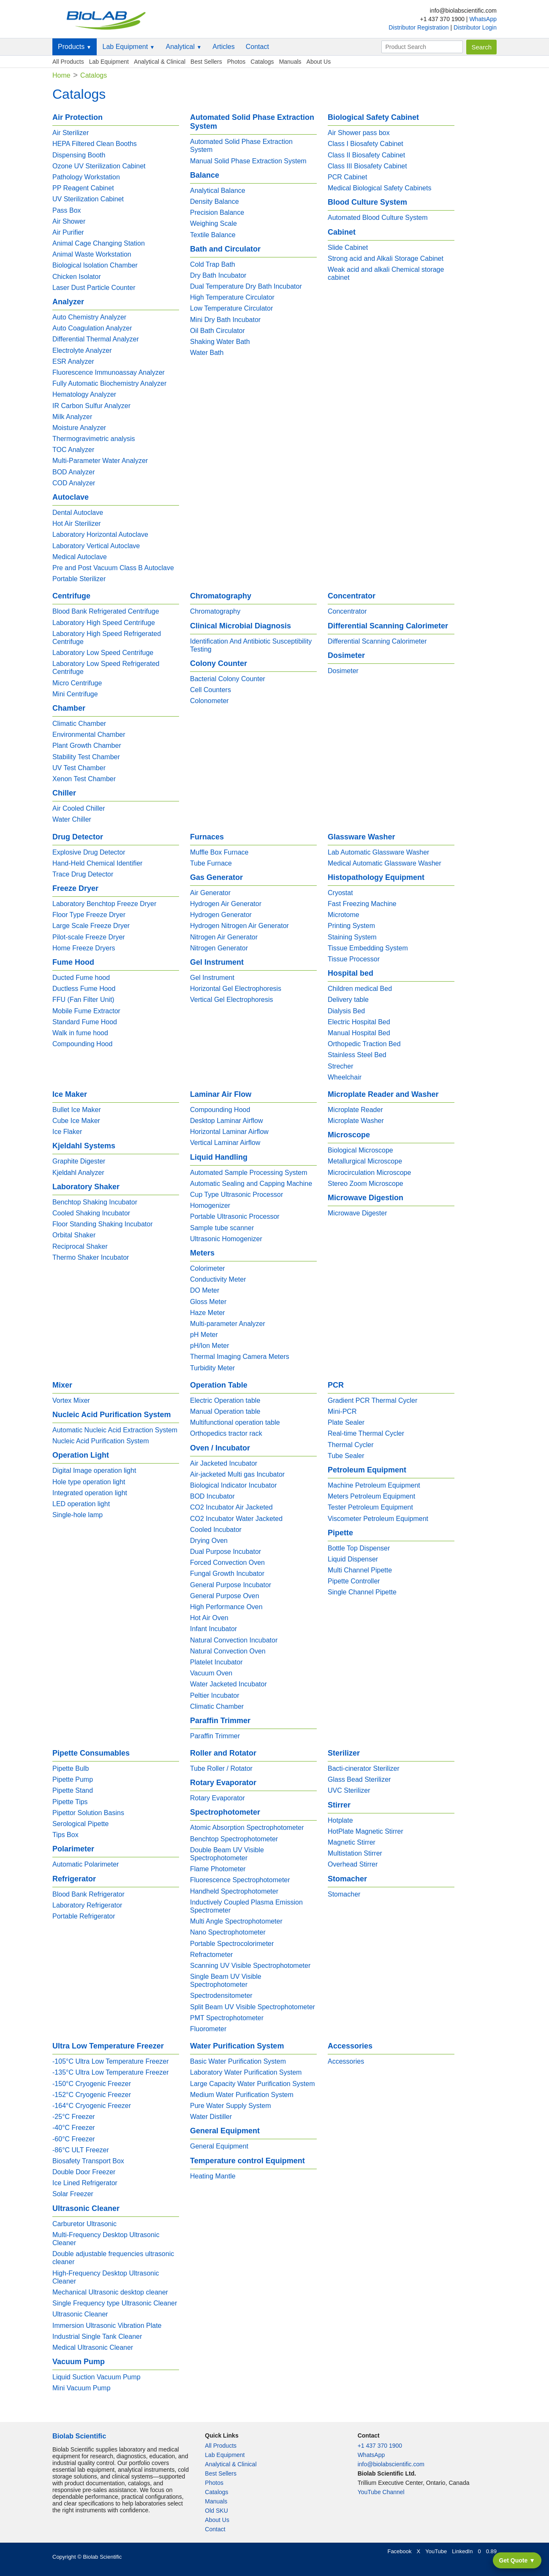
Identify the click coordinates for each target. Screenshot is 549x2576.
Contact (257, 46)
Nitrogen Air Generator (224, 937)
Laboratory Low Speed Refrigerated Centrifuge (106, 667)
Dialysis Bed (346, 1011)
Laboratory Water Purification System (246, 2072)
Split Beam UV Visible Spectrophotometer (252, 2006)
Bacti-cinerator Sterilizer (364, 1768)
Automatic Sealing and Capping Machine (251, 1183)
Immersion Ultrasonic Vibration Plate (106, 2325)
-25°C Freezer (73, 2116)
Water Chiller (71, 819)
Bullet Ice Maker (76, 1109)
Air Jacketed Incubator (223, 1463)
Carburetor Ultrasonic (84, 2223)
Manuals (290, 61)
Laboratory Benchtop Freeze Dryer (104, 903)
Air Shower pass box (359, 132)
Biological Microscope (360, 1150)
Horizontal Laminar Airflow (229, 1131)
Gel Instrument (212, 977)
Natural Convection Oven (228, 1651)
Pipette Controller (354, 1581)
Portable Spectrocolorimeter (232, 1943)
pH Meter (204, 1334)
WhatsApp (483, 19)
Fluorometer (208, 2028)
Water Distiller (211, 2116)
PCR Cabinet (347, 177)
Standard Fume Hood (84, 1022)
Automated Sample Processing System (248, 1172)
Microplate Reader (355, 1109)
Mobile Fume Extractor (86, 1011)
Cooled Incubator (216, 1529)
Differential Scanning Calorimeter (377, 641)
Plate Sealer (346, 1422)
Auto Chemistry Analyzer (89, 317)
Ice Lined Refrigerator (84, 2182)
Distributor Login (475, 27)
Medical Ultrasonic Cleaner (92, 2347)
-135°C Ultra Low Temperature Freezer (110, 2072)
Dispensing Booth (78, 155)
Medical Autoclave (79, 556)
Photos (236, 61)
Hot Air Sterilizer (76, 523)
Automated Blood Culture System (378, 217)
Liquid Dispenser (353, 1559)
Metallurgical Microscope (365, 1161)
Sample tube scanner (222, 1227)
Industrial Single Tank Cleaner (97, 2336)
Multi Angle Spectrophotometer (236, 1921)
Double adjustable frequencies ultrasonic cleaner (113, 2257)
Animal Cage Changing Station (98, 243)
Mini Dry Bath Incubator (225, 319)
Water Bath (206, 352)
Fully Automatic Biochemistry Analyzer (109, 383)
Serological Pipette (80, 1823)
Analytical (183, 46)
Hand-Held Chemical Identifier (97, 863)
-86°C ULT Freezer (80, 2150)
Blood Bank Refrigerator (88, 1894)
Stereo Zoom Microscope (365, 1183)
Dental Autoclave (77, 512)
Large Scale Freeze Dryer (91, 925)
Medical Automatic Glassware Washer (384, 863)
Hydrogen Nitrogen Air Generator (239, 925)
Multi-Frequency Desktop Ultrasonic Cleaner (105, 2238)
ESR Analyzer (73, 361)
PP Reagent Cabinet (83, 188)
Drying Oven (209, 1540)
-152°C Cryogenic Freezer (91, 2094)
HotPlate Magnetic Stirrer (365, 1831)
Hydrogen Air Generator (225, 903)
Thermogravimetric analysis (93, 438)
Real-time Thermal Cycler (366, 1433)
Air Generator (210, 892)
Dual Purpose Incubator (225, 1551)
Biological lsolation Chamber (95, 265)
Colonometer (209, 700)
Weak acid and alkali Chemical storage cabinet (386, 273)
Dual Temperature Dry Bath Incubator (246, 286)
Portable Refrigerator (83, 1916)
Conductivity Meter (218, 1279)
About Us (319, 61)
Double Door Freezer (83, 2172)
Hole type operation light (88, 1482)
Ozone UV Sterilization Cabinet (99, 166)
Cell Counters (210, 689)
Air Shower (68, 221)
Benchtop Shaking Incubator (94, 1202)
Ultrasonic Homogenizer (226, 1238)
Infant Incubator (213, 1628)
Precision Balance (217, 212)
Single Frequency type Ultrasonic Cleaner (114, 2303)
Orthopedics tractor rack (226, 1433)
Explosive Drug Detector (88, 852)
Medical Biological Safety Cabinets (379, 188)
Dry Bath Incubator (218, 275)
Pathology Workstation (86, 177)
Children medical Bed (360, 988)
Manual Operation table (225, 1411)
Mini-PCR (342, 1411)
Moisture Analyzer (79, 427)
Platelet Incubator (216, 1662)
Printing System (351, 925)
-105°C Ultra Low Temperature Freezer (110, 2061)
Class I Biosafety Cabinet (365, 143)
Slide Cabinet (348, 247)
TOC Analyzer (73, 449)
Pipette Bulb (70, 1768)
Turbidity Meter (212, 1368)
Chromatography (215, 611)
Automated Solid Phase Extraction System (241, 145)
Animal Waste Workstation (91, 254)
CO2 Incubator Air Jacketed (231, 1507)
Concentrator (347, 611)
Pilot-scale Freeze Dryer (88, 937)
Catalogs (262, 61)
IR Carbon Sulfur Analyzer (91, 405)
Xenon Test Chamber (84, 778)
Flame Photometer (218, 1868)
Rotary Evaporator (217, 1798)
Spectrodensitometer (221, 1995)
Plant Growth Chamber (86, 745)
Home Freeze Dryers (83, 948)
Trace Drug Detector (82, 874)
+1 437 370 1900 (380, 2445)
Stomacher (344, 1894)
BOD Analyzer (73, 472)
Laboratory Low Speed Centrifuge (102, 652)
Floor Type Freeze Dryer (88, 914)
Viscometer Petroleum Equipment (378, 1518)
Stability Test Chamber (86, 756)
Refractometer (211, 1954)
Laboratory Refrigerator (87, 1905)
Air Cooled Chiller (78, 808)
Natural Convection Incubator (233, 1640)
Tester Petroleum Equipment (370, 1507)
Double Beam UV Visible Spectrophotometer (227, 1854)
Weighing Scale (213, 223)
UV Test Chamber (79, 767)
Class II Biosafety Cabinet (366, 155)
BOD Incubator (212, 1496)
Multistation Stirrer (355, 1853)
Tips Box (65, 1834)
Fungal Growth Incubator (227, 1573)
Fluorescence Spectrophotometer (240, 1879)
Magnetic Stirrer (351, 1842)
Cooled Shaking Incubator (91, 1213)
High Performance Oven (226, 1606)
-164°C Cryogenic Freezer (91, 2105)
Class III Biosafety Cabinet (367, 166)
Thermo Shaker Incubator (90, 1257)
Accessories (346, 2061)
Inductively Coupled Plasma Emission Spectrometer (246, 1906)
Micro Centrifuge (77, 683)
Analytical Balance (217, 190)
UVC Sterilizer (349, 1790)
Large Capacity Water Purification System (252, 2083)
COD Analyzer (73, 483)
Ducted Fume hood (81, 977)
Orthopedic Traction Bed (364, 1043)
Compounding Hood (82, 1043)
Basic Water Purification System (238, 2061)
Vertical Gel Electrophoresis (231, 999)
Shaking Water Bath (220, 341)
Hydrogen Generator (221, 914)
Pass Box (66, 210)
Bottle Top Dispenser (359, 1548)
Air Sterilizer (70, 132)
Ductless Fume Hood (83, 988)
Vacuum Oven (211, 1673)
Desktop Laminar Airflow (226, 1120)
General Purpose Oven (224, 1595)
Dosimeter (343, 670)
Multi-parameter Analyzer (227, 1323)
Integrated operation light (89, 1492)
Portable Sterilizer (79, 578)
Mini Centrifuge (75, 694)
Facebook (399, 2551)
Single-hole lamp (77, 1514)
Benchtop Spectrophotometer (234, 1839)
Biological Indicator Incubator (233, 1485)
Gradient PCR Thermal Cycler (372, 1400)
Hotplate (340, 1820)
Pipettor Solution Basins (88, 1812)
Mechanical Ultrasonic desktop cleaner (110, 2292)
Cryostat (340, 892)
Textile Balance (213, 234)
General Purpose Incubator (230, 1584)
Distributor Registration (419, 27)
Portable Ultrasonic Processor (235, 1216)
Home (61, 75)
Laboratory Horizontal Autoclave (100, 534)
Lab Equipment (128, 46)
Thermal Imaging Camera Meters (239, 1356)
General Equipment (219, 2146)
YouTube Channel (381, 2492)
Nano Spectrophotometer (228, 1932)
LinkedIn (462, 2551)
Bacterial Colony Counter (227, 678)
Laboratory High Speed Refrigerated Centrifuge (106, 637)
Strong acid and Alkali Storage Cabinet (385, 258)
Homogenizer (210, 1205)
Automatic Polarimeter (85, 1864)
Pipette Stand (72, 1790)
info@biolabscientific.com (391, 2464)
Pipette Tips (70, 1801)
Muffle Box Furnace (219, 852)
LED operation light (81, 1503)
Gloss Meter (208, 1301)
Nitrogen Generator (219, 948)
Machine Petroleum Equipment (374, 1485)
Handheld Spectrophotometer (234, 1891)
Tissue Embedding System (368, 948)
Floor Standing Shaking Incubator (102, 1224)
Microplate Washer (356, 1120)
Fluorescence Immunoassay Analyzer (108, 372)
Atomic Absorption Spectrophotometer (247, 1827)
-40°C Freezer (73, 2127)
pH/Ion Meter (209, 1345)
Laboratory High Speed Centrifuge (103, 622)
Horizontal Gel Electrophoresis (235, 988)
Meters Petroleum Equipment (371, 1496)
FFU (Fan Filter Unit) (83, 999)
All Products (68, 61)
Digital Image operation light (94, 1470)
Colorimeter (207, 1268)
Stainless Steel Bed (357, 1054)
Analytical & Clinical (159, 61)
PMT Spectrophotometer (227, 2017)
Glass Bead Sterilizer (359, 1779)
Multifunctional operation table (235, 1422)
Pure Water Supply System (230, 2105)
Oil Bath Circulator (217, 330)
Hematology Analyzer (84, 394)
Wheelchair (344, 1077)
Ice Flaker (67, 1131)
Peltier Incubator (214, 1695)
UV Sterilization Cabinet (88, 199)
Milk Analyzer (72, 416)
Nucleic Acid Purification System (100, 1441)
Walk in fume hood (80, 1032)
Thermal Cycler (350, 1444)
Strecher (340, 1066)
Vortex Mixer (71, 1400)
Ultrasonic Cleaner (80, 2314)
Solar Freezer (72, 2193)
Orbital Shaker (73, 1235)
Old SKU (216, 2510)
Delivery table (348, 999)
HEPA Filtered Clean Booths (94, 143)
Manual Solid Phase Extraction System (248, 161)
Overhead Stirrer (353, 1864)
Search (481, 47)
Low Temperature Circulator (231, 308)
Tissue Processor (354, 959)
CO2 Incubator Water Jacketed (236, 1518)
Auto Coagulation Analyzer (92, 328)
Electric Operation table (225, 1400)
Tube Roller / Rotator (221, 1768)
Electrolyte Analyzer (82, 350)
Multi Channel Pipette (360, 1570)
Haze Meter (207, 1312)
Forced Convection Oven (227, 1562)
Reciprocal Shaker (80, 1246)
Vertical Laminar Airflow (225, 1142)
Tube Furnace (211, 863)
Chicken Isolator (76, 276)
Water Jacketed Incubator (228, 1684)
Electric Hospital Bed (359, 1022)
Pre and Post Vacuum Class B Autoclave (113, 567)
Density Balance (214, 201)
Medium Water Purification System (242, 2094)
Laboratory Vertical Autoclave (96, 545)
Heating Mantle (213, 2176)
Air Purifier (68, 232)
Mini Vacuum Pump (81, 2388)
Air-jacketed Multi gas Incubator (237, 1474)
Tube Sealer (346, 1455)
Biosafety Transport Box (88, 2161)
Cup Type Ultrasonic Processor (236, 1194)
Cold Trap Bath (212, 264)
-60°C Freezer (73, 2139)
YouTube (436, 2551)
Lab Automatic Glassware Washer (378, 852)
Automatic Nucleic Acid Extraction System (114, 1430)
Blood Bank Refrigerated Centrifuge (105, 611)
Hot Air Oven (209, 1617)
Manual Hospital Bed (359, 1032)
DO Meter (204, 1290)
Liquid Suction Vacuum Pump (96, 2377)
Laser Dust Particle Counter (94, 287)
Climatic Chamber (79, 723)
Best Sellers (206, 61)
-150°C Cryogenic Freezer (91, 2083)
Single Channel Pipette (362, 1592)
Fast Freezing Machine (362, 903)
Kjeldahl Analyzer (78, 1172)
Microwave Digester (357, 1213)
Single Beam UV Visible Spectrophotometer (225, 1980)
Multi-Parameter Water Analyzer (100, 460)
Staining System (352, 937)
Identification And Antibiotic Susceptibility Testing (251, 645)
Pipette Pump (72, 1779)
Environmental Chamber (88, 734)
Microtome (343, 914)
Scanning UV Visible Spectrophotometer (250, 1965)
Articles (223, 46)
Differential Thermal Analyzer (95, 339)
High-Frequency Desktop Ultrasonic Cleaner (105, 2277)
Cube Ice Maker (76, 1120)
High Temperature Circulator (232, 297)
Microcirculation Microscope (369, 1172)
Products (74, 46)
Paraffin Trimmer (215, 1736)
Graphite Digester (78, 1161)
